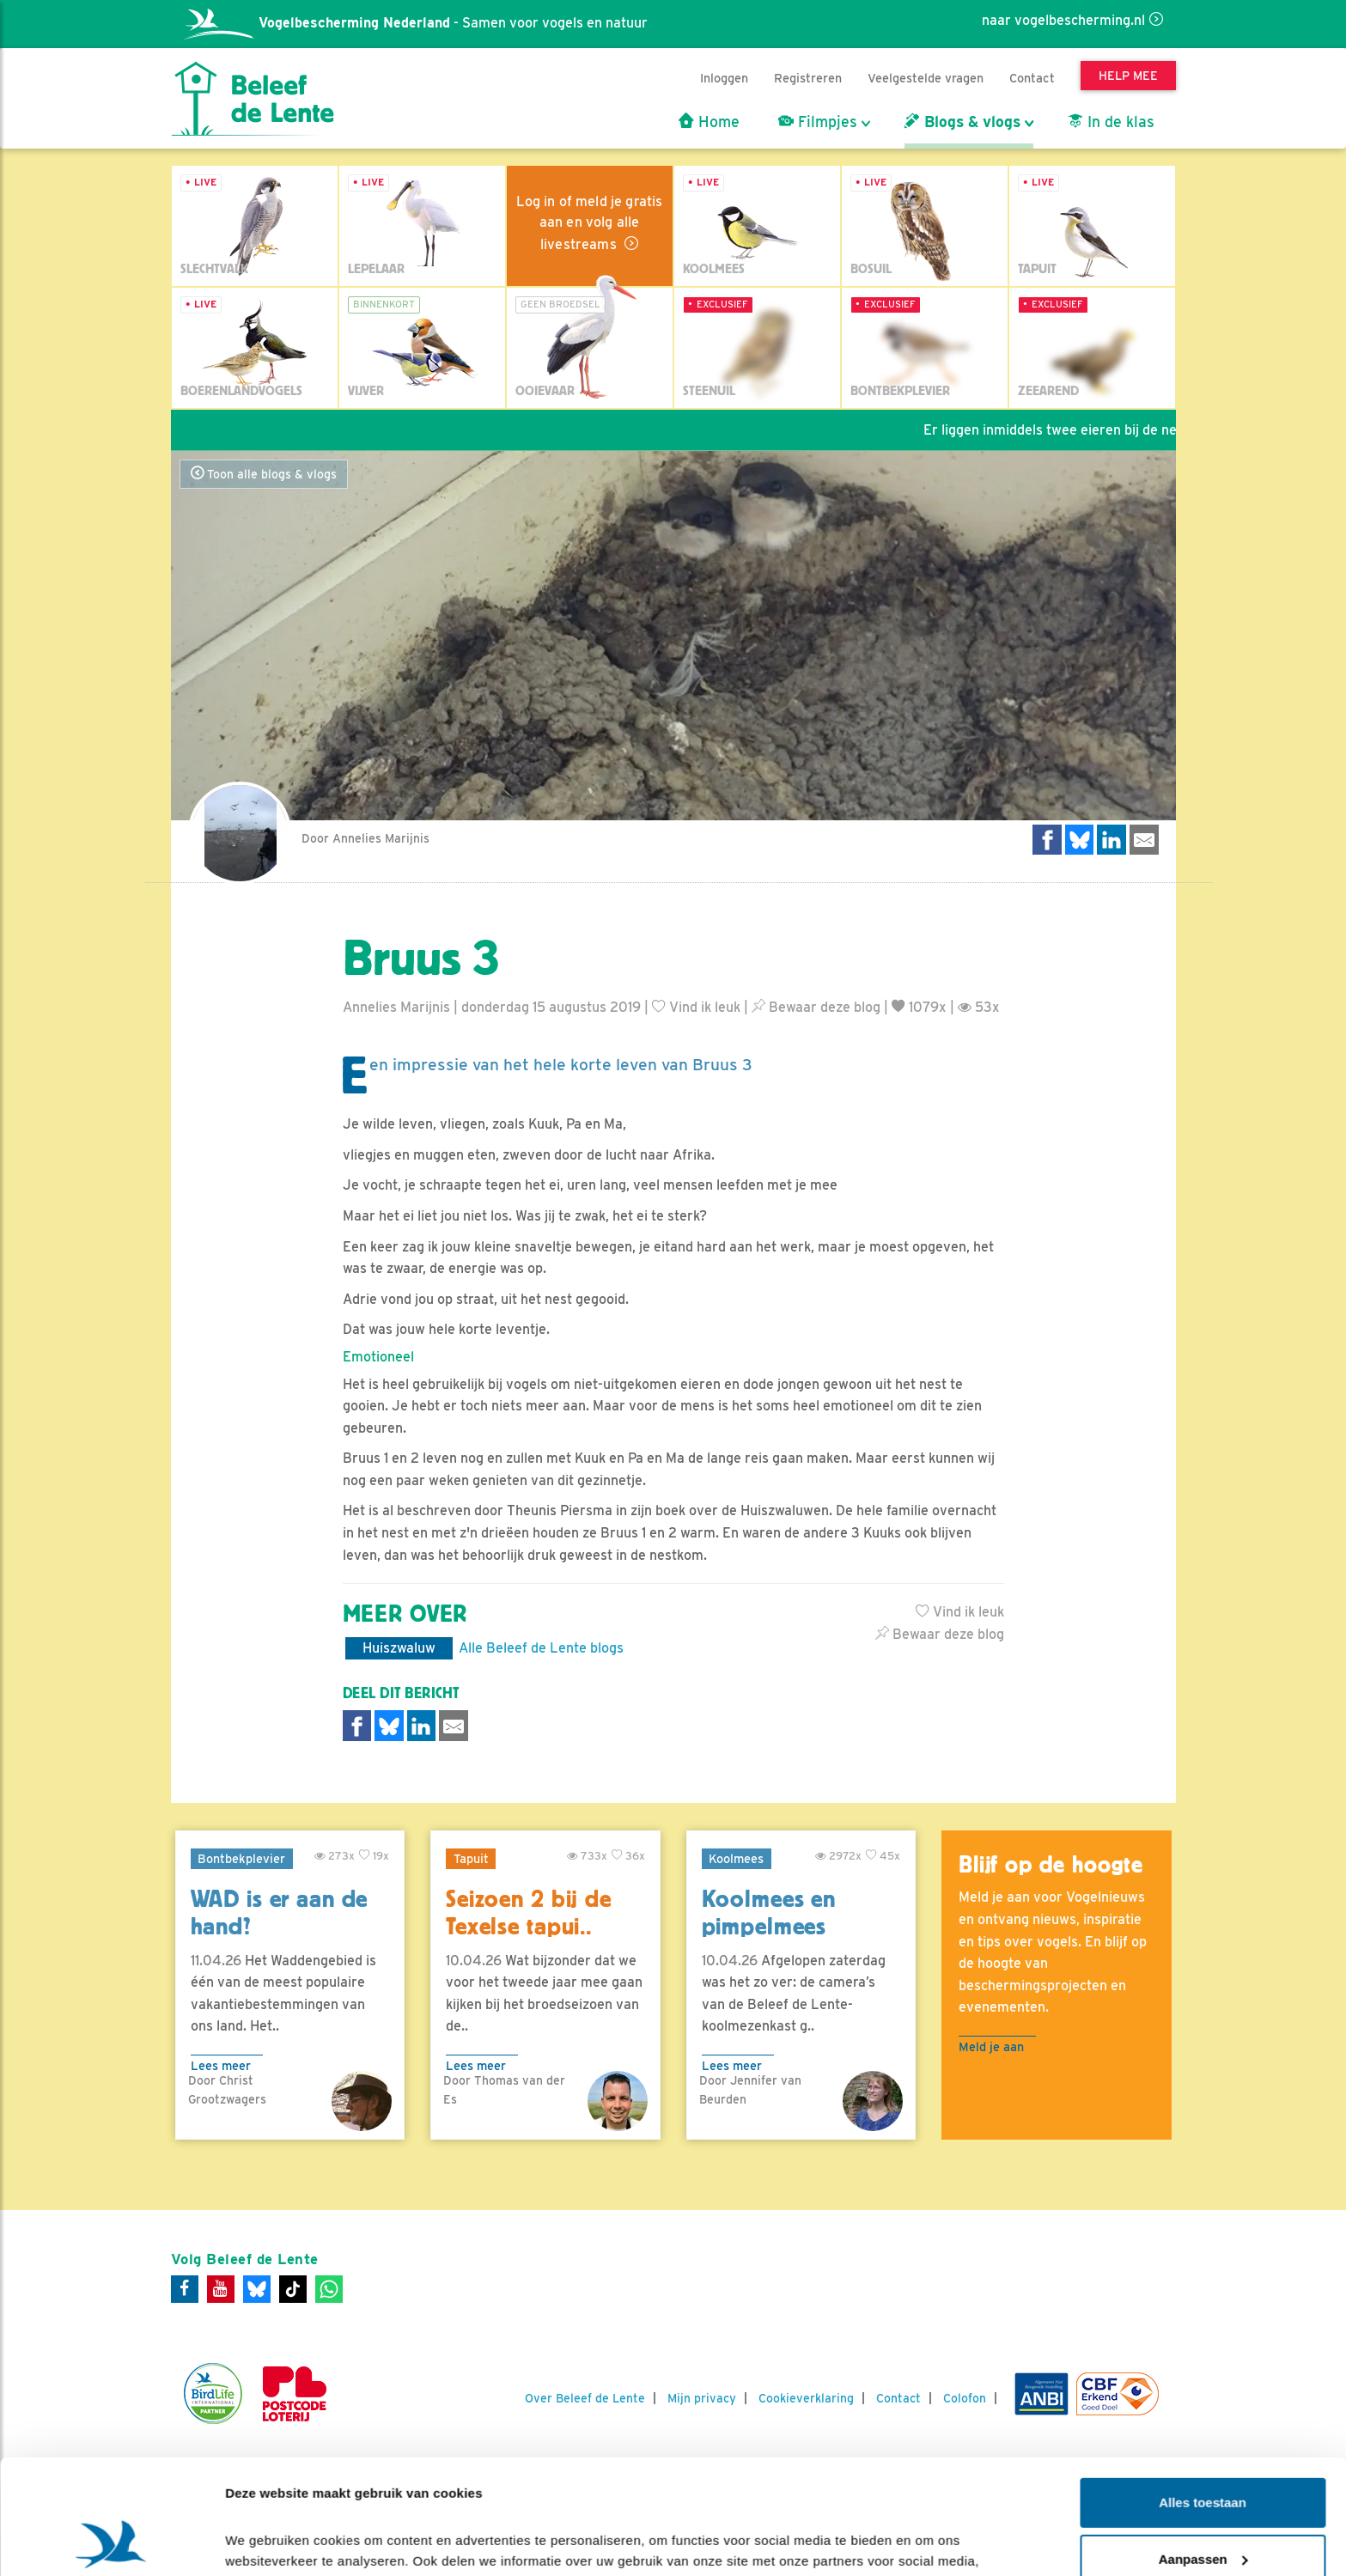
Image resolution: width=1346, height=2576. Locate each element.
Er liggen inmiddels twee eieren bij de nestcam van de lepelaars (1137, 430)
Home (709, 122)
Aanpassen (1203, 2451)
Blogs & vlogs (962, 122)
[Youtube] (220, 2289)
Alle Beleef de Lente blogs (541, 1648)
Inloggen (724, 77)
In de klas (1111, 122)
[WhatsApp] (329, 2289)
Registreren (808, 77)
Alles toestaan (1202, 2395)
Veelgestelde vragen (926, 77)
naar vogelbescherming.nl (1063, 20)
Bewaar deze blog (816, 1007)
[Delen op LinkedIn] (1111, 840)
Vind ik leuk (696, 1007)
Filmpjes (817, 122)
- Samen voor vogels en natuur (416, 23)
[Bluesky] (257, 2289)
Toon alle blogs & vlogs (264, 473)
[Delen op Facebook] (1047, 840)
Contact (1032, 77)
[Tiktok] (293, 2289)
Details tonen (266, 2542)
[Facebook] (184, 2289)
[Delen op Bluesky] (1079, 840)
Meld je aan (991, 2046)
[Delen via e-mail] (1144, 840)
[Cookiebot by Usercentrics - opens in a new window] (111, 2542)
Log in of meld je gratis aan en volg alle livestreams (589, 223)
